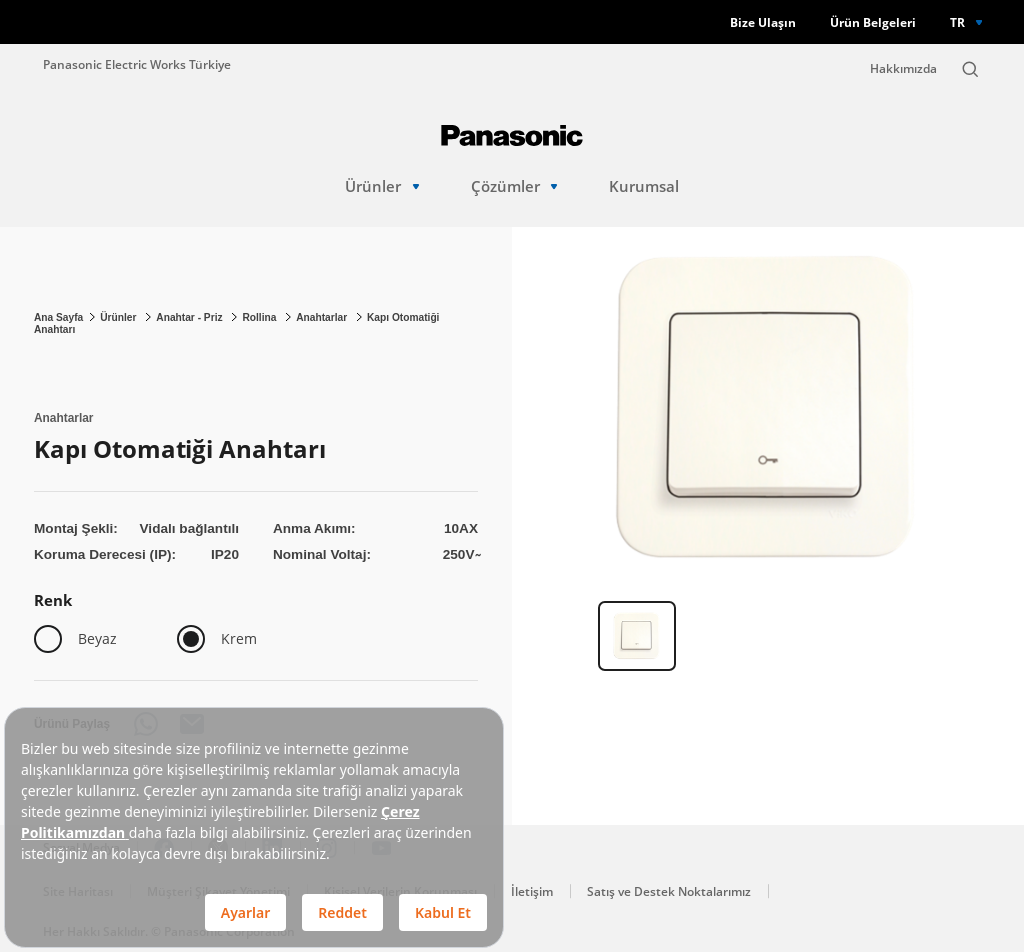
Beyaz (97, 638)
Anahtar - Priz (190, 317)
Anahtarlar (323, 317)
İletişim (532, 891)
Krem (239, 638)
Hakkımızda (903, 68)
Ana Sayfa (58, 317)
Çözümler (514, 186)
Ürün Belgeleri (873, 22)
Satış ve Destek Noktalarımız (669, 891)
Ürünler (382, 186)
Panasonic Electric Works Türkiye (137, 64)
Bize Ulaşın (763, 22)
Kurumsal (644, 186)
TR (957, 22)
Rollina (260, 317)
